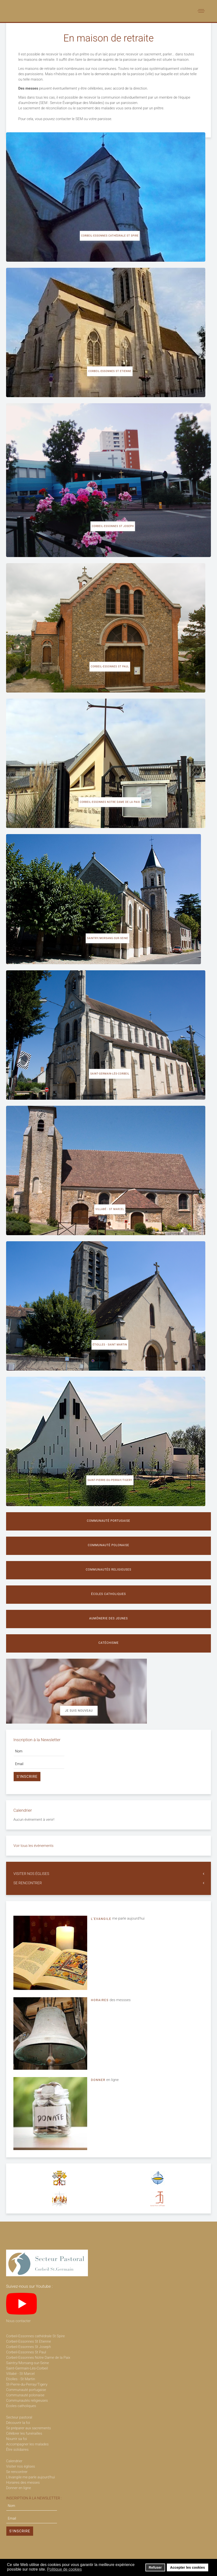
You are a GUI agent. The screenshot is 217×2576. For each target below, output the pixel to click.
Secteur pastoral (19, 2411)
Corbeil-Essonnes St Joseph (113, 522)
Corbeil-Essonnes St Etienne (109, 367)
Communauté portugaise (108, 1517)
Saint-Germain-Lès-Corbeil (27, 2362)
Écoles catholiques (108, 1590)
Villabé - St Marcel (109, 1205)
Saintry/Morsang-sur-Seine (107, 934)
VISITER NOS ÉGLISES (31, 1870)
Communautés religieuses (108, 1565)
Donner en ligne (18, 2482)
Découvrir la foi (18, 2416)
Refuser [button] (155, 2567)
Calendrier (14, 2455)
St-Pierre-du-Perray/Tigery (26, 2378)
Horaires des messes (23, 2476)
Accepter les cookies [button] (187, 2567)
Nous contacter (18, 2315)
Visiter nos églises (20, 2460)
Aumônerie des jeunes (108, 1614)
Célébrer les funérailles (24, 2427)
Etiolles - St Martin (20, 2373)
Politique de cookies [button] (64, 2569)
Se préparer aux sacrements (28, 2422)
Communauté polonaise (108, 1541)
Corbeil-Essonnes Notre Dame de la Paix (110, 798)
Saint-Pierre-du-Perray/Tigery (109, 1476)
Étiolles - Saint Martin (110, 1340)
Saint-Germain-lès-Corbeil (110, 1069)
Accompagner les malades (27, 2438)
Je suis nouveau (79, 1706)
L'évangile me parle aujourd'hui (30, 2471)
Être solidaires (17, 2443)
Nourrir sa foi (16, 2433)
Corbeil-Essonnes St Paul (110, 662)
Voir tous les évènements (33, 1842)
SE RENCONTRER (27, 1879)
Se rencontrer (17, 2465)
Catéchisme (108, 1639)
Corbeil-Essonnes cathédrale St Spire (110, 231)
